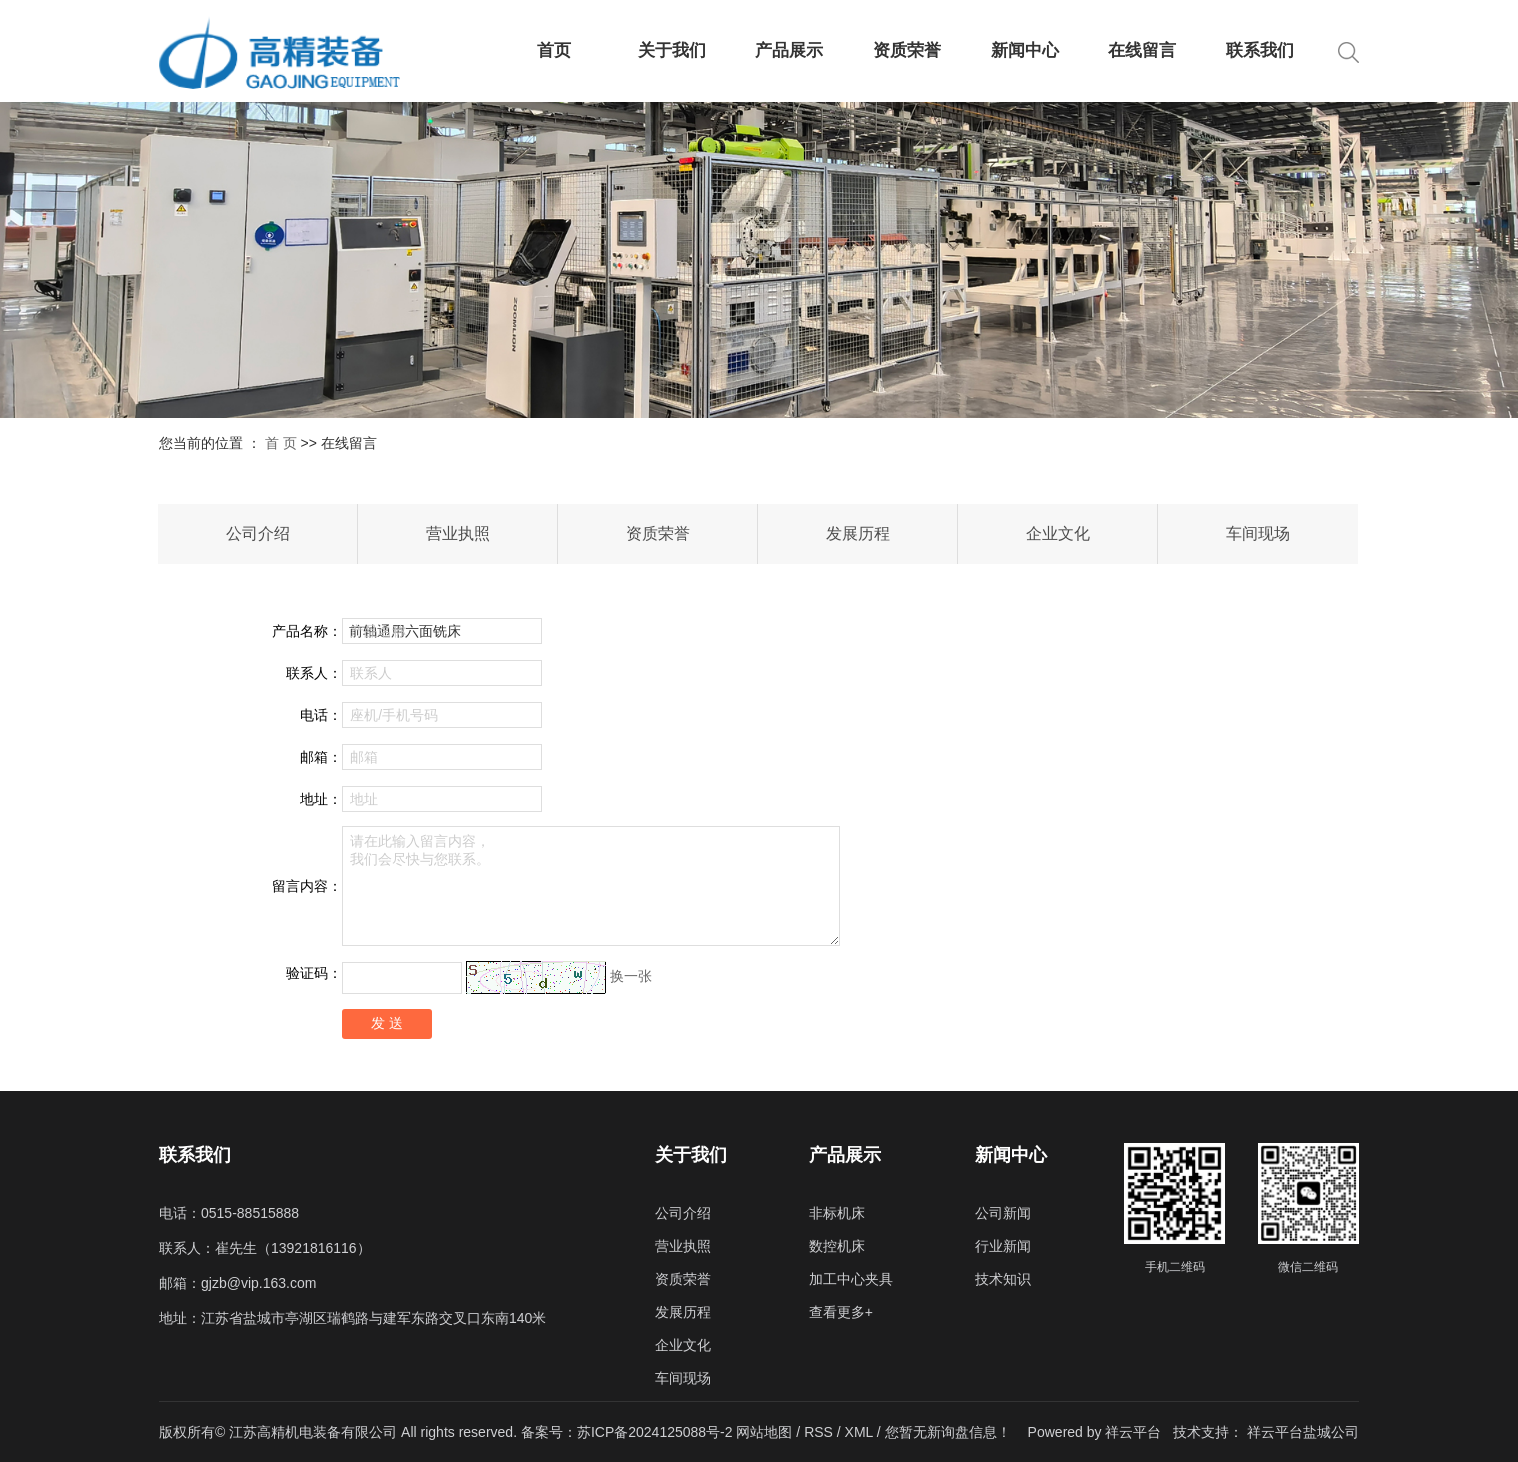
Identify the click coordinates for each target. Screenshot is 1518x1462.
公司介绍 (258, 533)
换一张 (631, 976)
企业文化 (1058, 533)
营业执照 (458, 533)
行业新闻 (1003, 1246)
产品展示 (789, 50)
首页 (554, 50)
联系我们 (1260, 50)
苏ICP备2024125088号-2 (655, 1432)
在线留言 (1142, 50)
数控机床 (837, 1246)
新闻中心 (1025, 50)
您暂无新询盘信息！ (948, 1432)
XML (859, 1432)
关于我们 (672, 50)
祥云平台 (1133, 1432)
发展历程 (858, 533)
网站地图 (766, 1432)
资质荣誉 (907, 50)
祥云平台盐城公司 (1303, 1432)
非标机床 (837, 1213)
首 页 (281, 443)
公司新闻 (1003, 1213)
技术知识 (1003, 1279)
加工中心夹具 (851, 1279)
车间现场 (1258, 533)
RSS (818, 1432)
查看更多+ (841, 1312)
